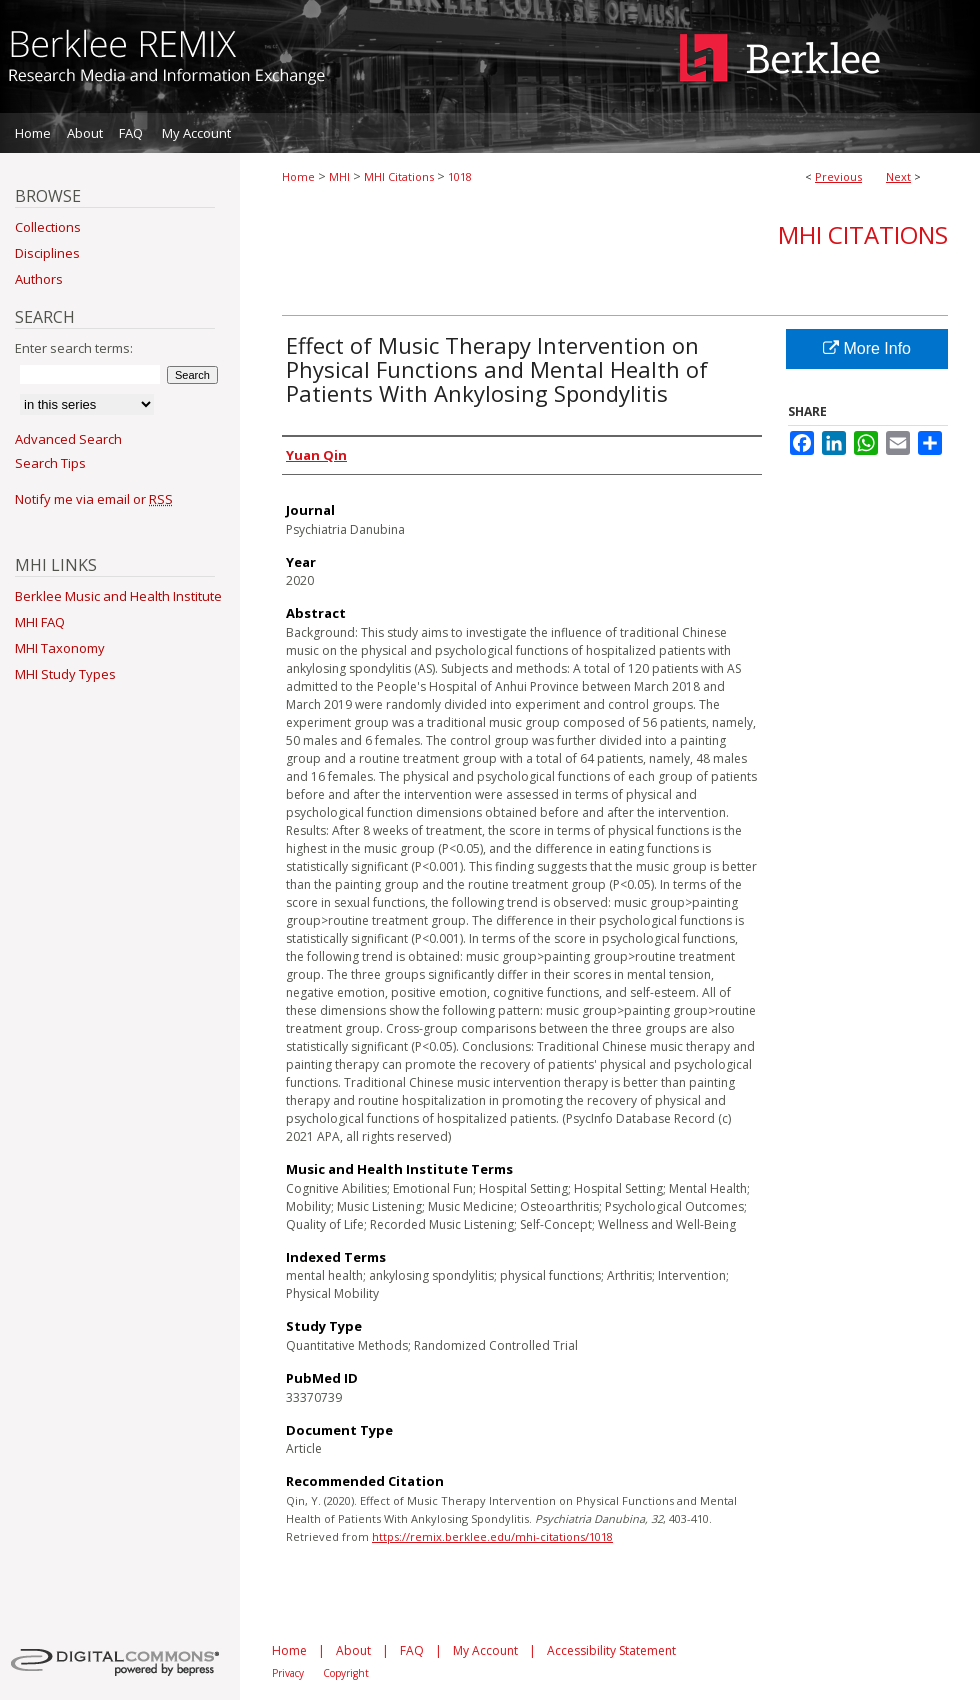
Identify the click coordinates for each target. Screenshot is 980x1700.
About (353, 1650)
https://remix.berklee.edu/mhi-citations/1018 (492, 1536)
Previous (838, 176)
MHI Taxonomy (60, 648)
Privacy (288, 1673)
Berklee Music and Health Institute (118, 596)
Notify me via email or (94, 499)
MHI (339, 176)
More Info (867, 348)
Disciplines (47, 253)
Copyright (346, 1673)
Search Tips (50, 463)
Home (298, 176)
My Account (485, 1650)
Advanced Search (68, 439)
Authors (39, 279)
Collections (48, 227)
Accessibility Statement (611, 1650)
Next (898, 176)
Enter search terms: (74, 348)
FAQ (412, 1650)
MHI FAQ (40, 622)
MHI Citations (399, 176)
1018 (460, 176)
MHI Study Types (65, 674)
